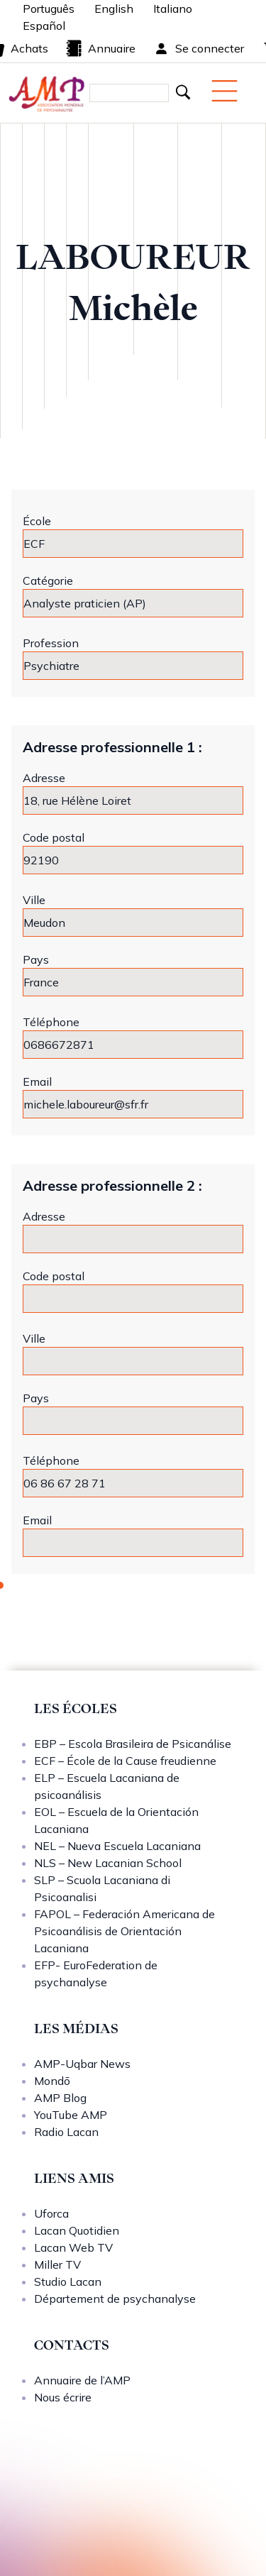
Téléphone (51, 1022)
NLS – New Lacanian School (108, 1863)
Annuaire (100, 48)
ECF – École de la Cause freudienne (125, 1761)
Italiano (172, 8)
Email (37, 1081)
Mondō (52, 2081)
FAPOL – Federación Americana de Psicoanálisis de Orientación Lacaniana (124, 1931)
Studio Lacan (67, 2281)
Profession (51, 643)
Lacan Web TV (73, 2247)
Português (48, 8)
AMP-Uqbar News (82, 2064)
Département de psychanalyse (115, 2298)
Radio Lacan (66, 2132)
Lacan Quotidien (76, 2230)
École (37, 521)
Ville (34, 900)
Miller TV (57, 2264)
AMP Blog (60, 2098)
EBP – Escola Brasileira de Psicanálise (132, 1743)
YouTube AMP (70, 2115)
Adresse (44, 778)
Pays (36, 959)
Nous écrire (63, 2397)
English (113, 8)
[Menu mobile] (224, 90)
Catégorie (48, 580)
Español (44, 25)
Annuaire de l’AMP (82, 2380)
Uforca (51, 2213)
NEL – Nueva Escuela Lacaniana (117, 1846)
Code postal (53, 837)
